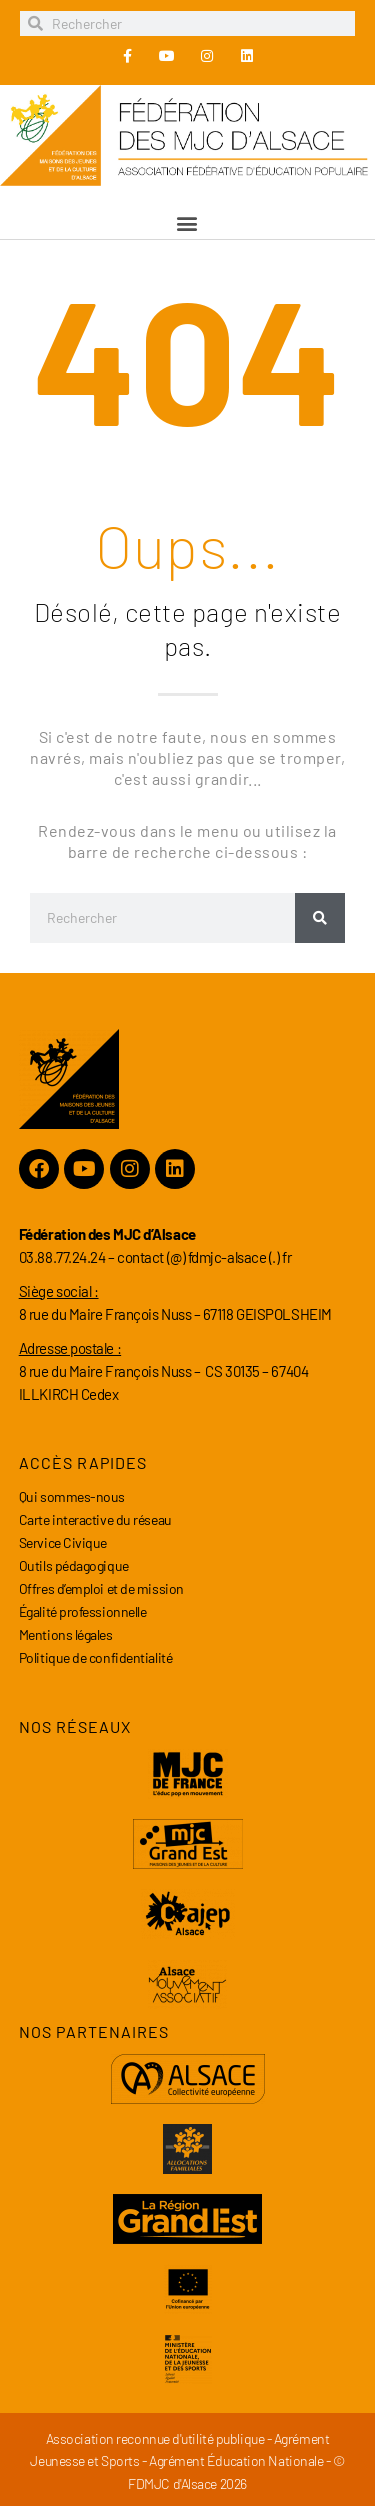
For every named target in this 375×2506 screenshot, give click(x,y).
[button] (188, 222)
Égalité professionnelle (83, 1611)
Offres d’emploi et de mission (101, 1588)
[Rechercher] (320, 918)
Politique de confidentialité (95, 1657)
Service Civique (63, 1542)
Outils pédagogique (74, 1565)
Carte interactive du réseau (95, 1519)
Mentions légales (66, 1634)
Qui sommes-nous (72, 1496)
